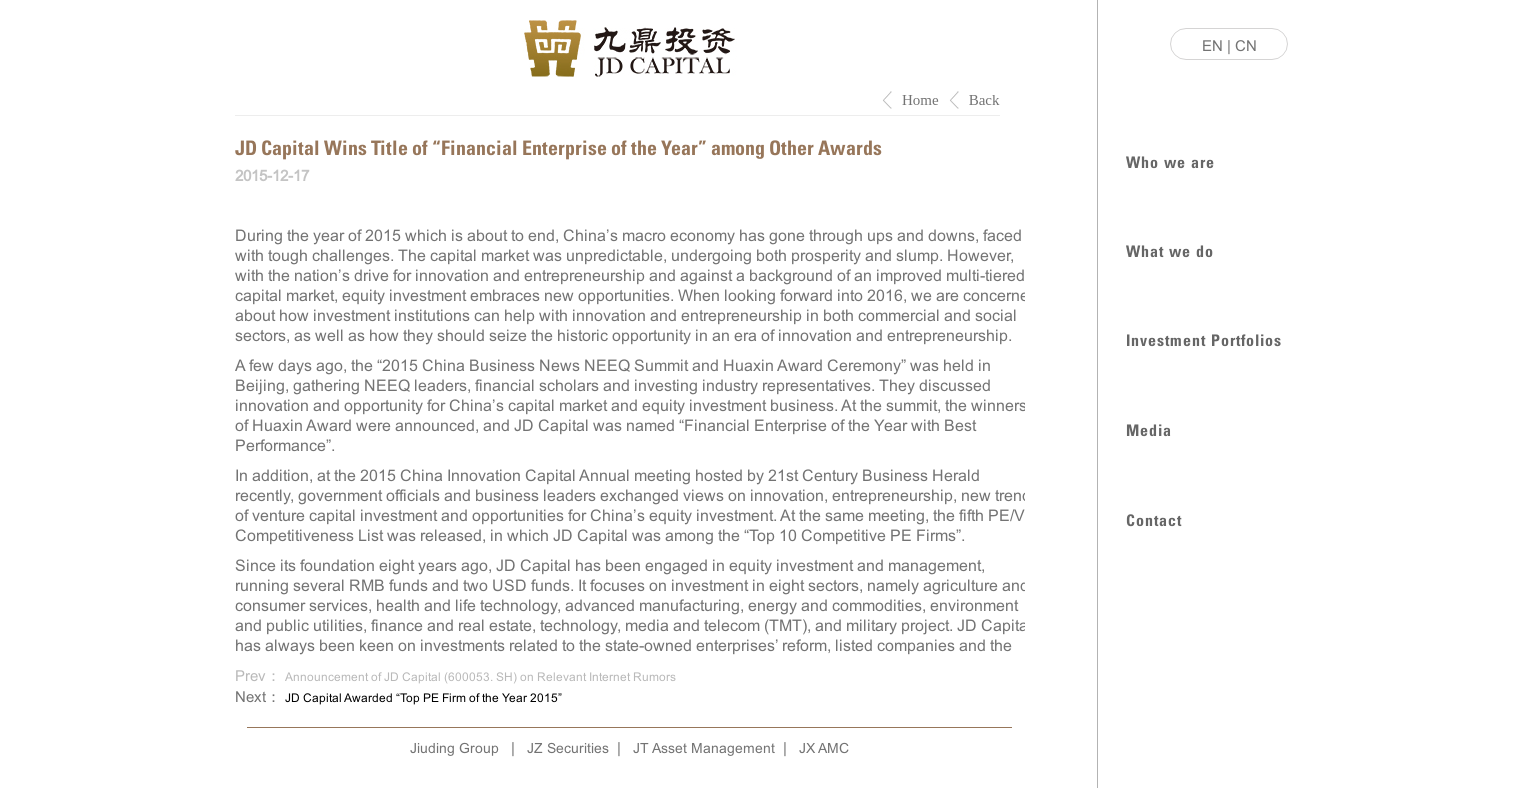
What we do (1170, 249)
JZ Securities (568, 748)
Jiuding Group (454, 748)
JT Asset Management (704, 748)
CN (1246, 45)
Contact (1154, 518)
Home (920, 100)
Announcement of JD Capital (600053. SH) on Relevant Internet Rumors (480, 677)
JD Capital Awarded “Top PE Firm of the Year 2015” (423, 698)
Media (1149, 428)
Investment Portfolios (1204, 338)
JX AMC (824, 748)
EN (1212, 45)
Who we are (1170, 160)
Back (984, 100)
